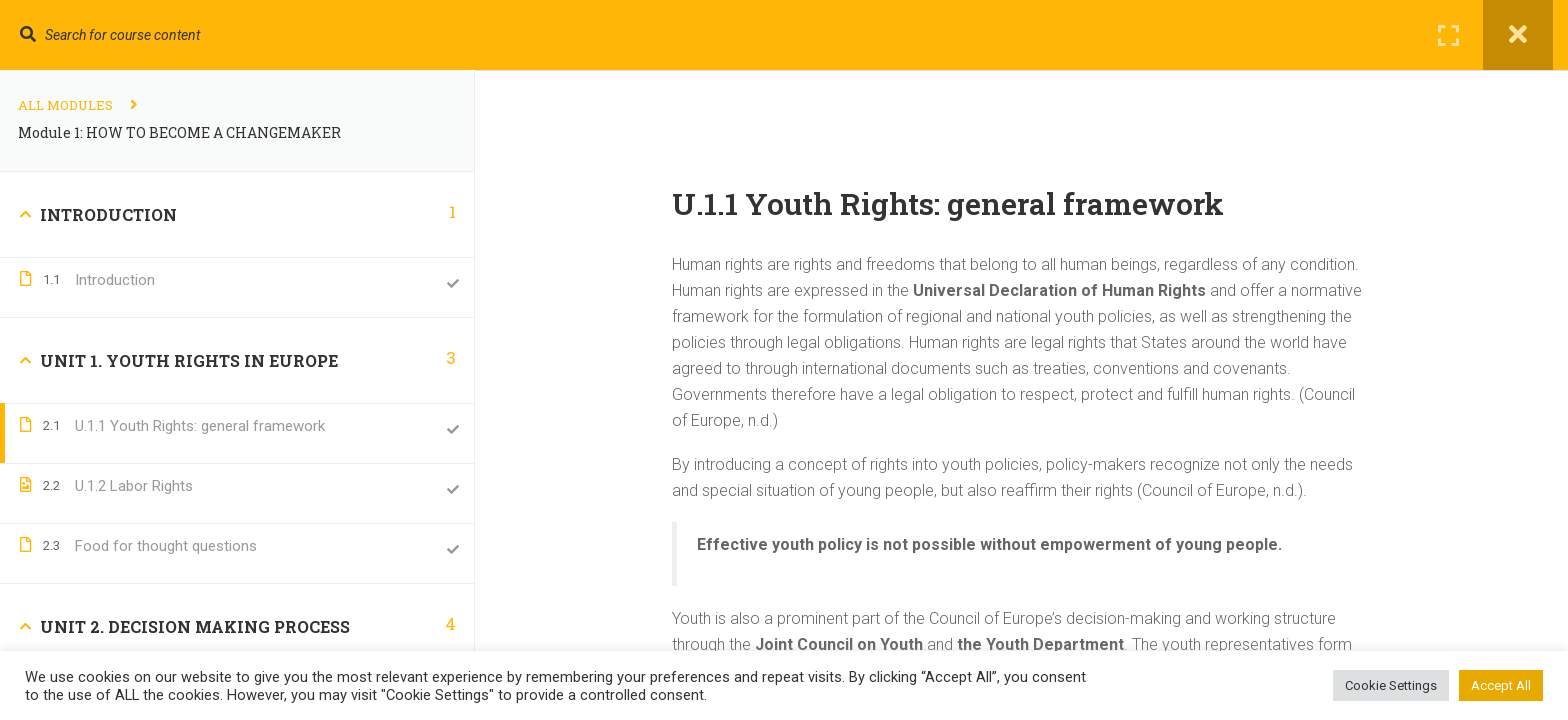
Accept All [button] (1501, 685)
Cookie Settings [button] (1391, 685)
